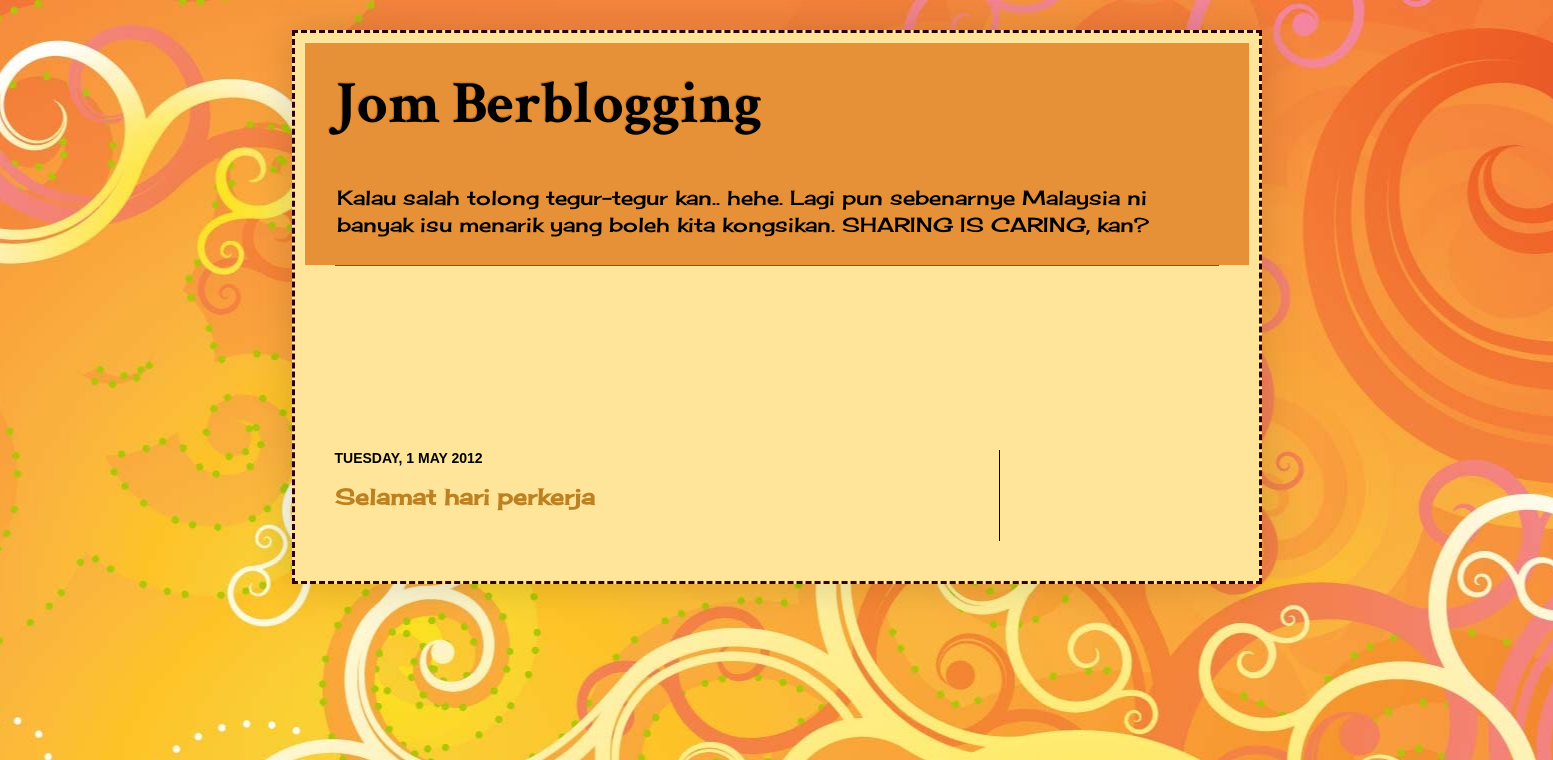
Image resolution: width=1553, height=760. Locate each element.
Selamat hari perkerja (465, 496)
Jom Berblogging (548, 104)
